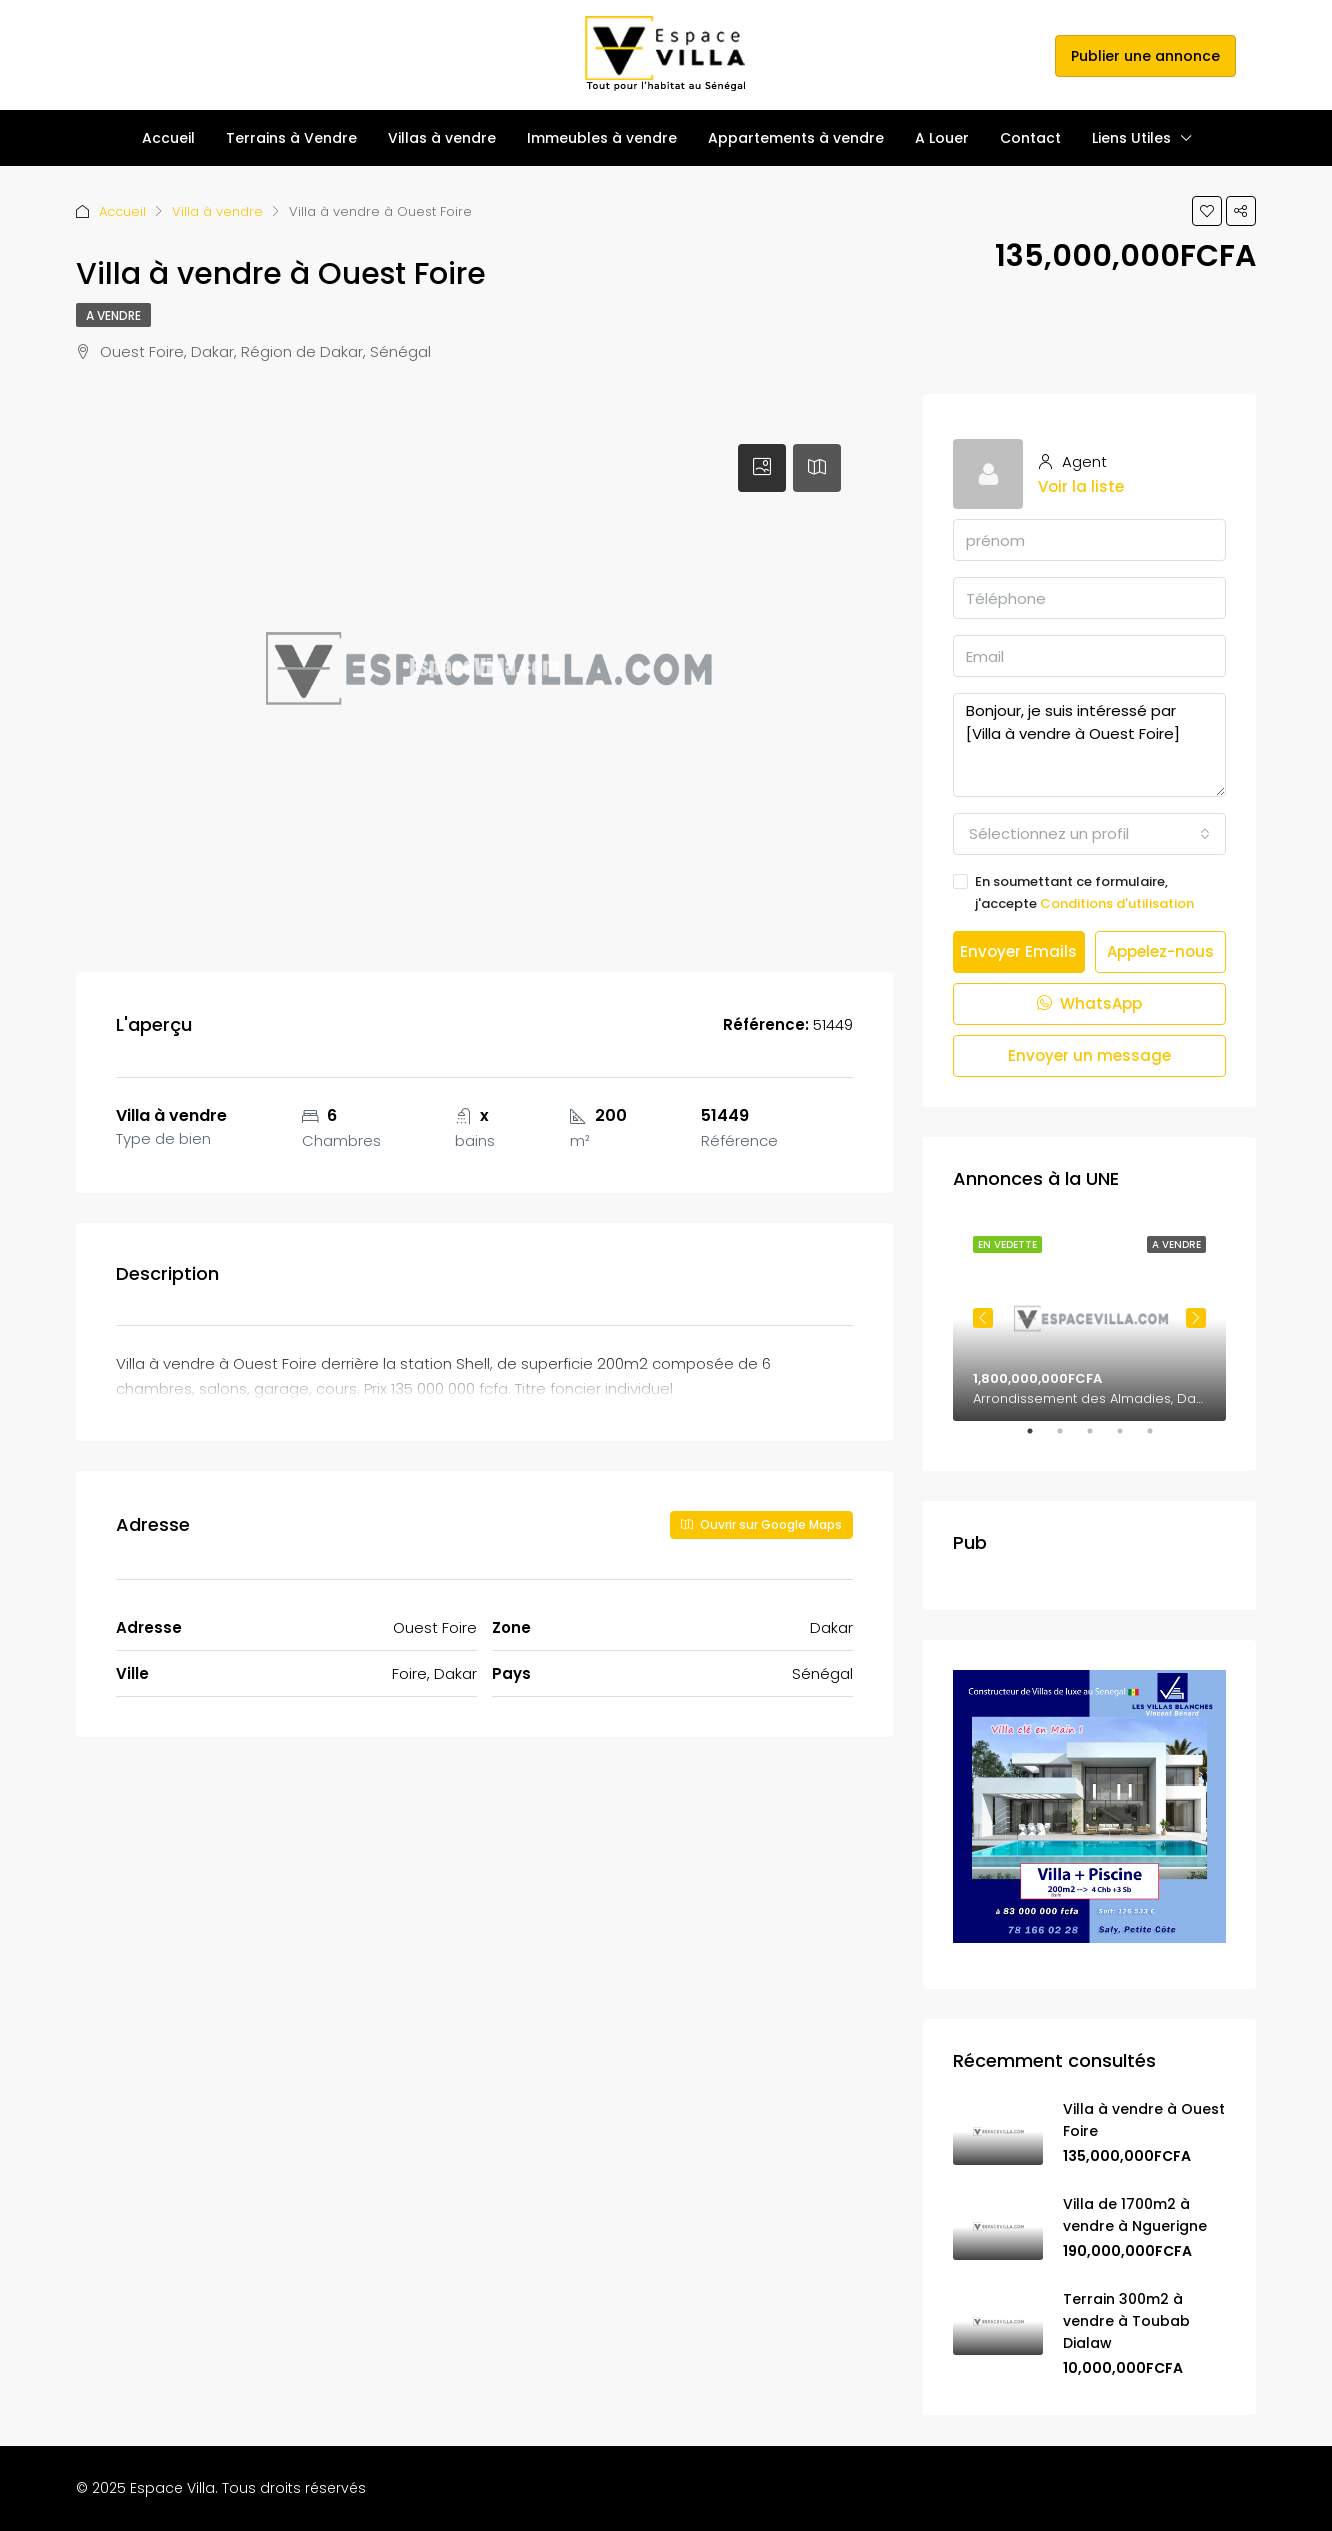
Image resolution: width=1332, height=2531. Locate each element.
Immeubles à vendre (602, 138)
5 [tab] (1160, 1439)
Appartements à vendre (796, 138)
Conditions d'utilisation (1117, 903)
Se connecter (922, 55)
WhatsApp (1089, 1003)
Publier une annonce (1145, 56)
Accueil (168, 138)
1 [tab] (1040, 1439)
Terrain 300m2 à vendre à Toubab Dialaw (1126, 2321)
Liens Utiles (1131, 138)
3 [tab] (1100, 1439)
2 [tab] (1070, 1439)
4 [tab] (1130, 1439)
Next (1196, 1318)
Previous (983, 1318)
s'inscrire (1013, 55)
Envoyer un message (1089, 1055)
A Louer (942, 138)
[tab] (762, 468)
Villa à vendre (217, 211)
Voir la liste (1081, 486)
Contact (1030, 138)
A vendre (113, 315)
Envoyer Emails (1018, 951)
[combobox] (1089, 834)
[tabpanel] (1089, 1318)
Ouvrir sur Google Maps (761, 1524)
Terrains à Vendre (291, 138)
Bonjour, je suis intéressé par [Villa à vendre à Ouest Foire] (1089, 745)
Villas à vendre (442, 138)
